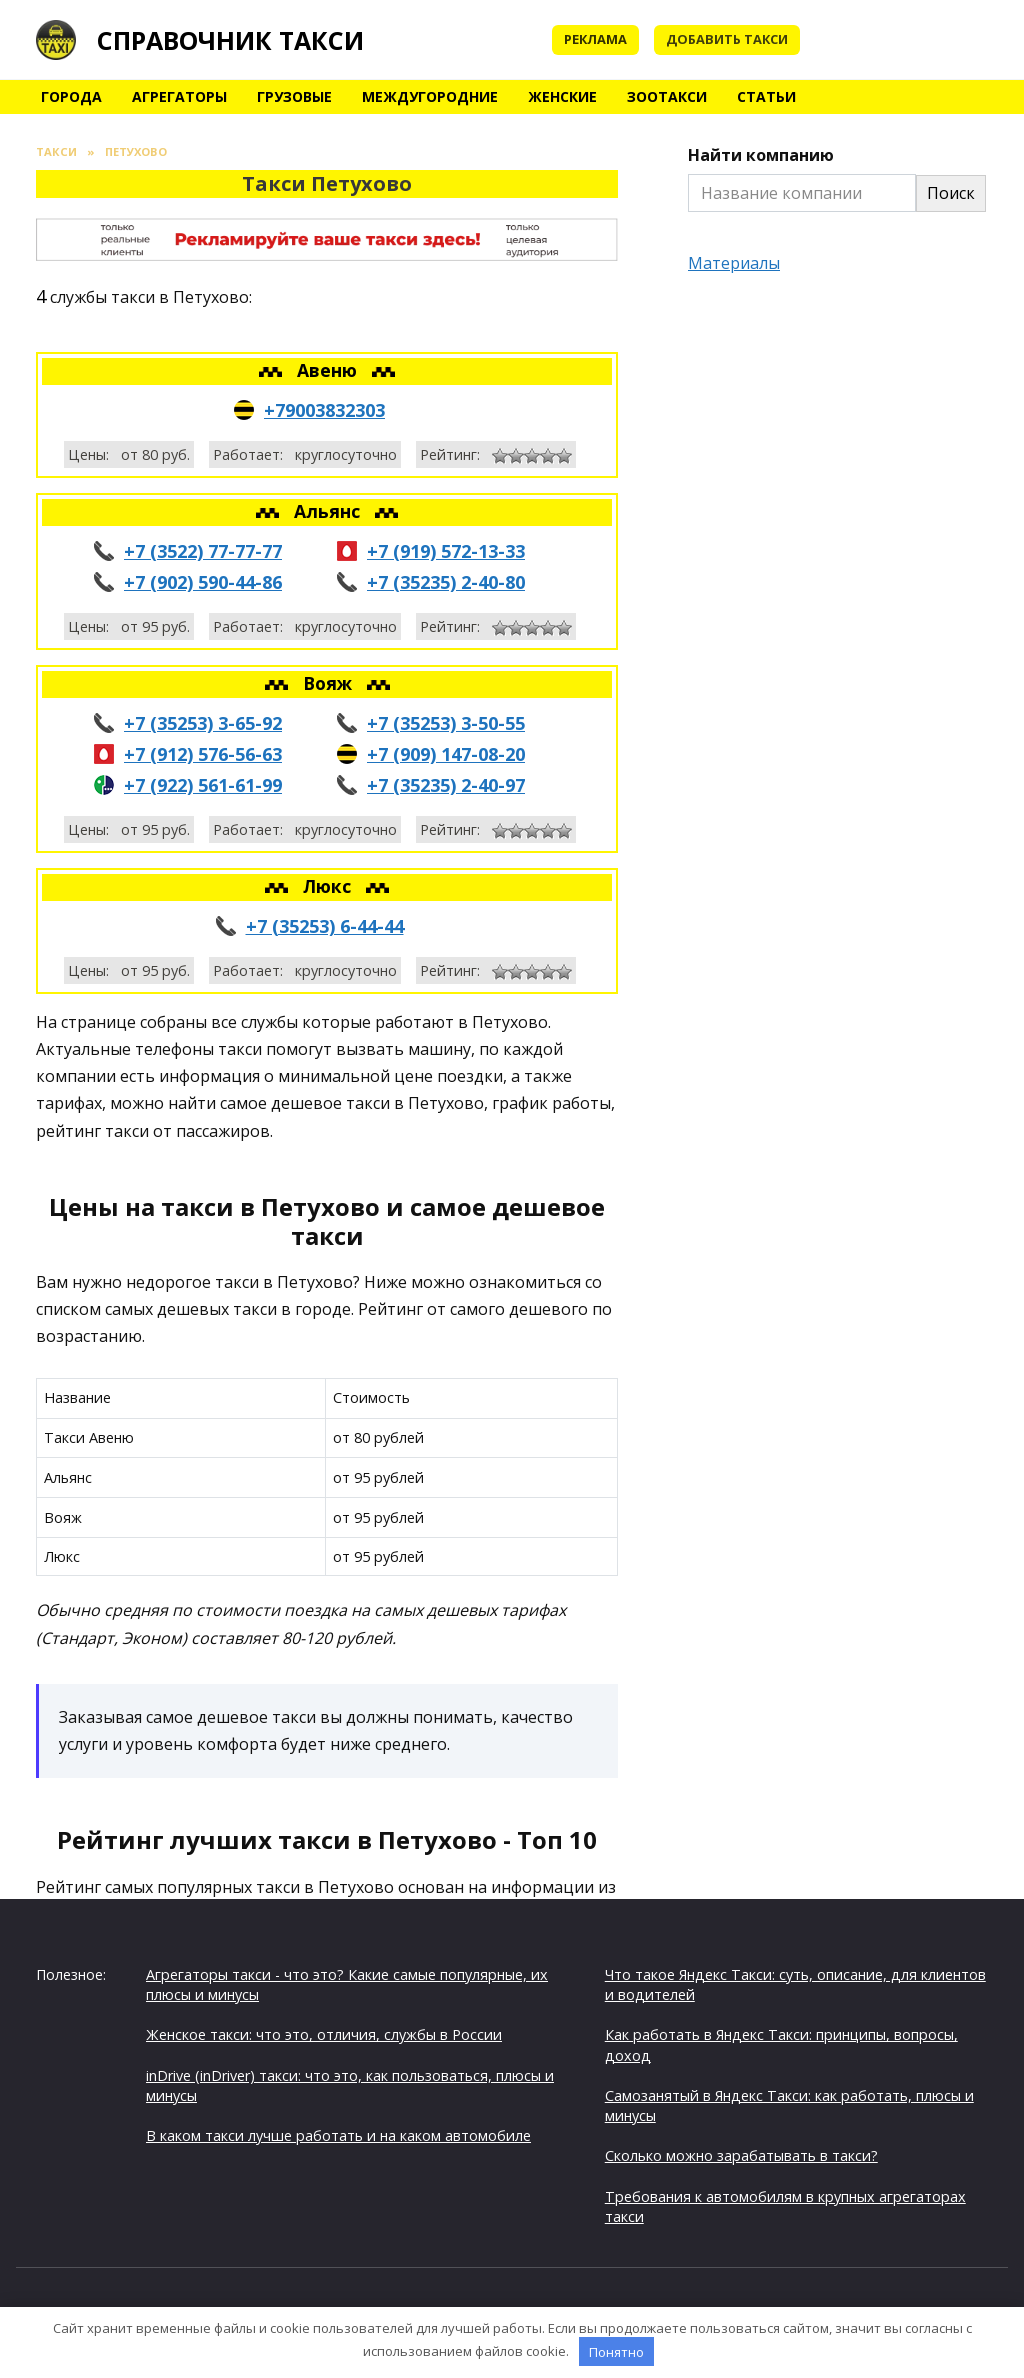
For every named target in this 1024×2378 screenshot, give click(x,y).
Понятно (616, 2352)
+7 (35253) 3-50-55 (446, 723)
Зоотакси (667, 96)
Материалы (734, 263)
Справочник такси (230, 40)
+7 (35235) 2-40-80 (446, 582)
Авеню (329, 370)
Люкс (329, 886)
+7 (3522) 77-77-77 (203, 551)
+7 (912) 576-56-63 (203, 754)
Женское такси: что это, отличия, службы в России (324, 2034)
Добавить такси (727, 39)
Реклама (595, 39)
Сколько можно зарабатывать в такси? (741, 2155)
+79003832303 (324, 410)
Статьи (766, 96)
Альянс (329, 511)
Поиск (951, 193)
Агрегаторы (179, 96)
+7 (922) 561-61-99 (203, 785)
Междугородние (430, 96)
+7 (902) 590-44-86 (203, 582)
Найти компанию (761, 155)
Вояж (330, 683)
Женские (562, 96)
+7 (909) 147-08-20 (446, 754)
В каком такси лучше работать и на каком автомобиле (338, 2135)
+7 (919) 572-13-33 (446, 551)
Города (71, 96)
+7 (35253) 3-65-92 (203, 723)
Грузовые (294, 96)
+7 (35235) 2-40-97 (446, 785)
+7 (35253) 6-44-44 (325, 926)
